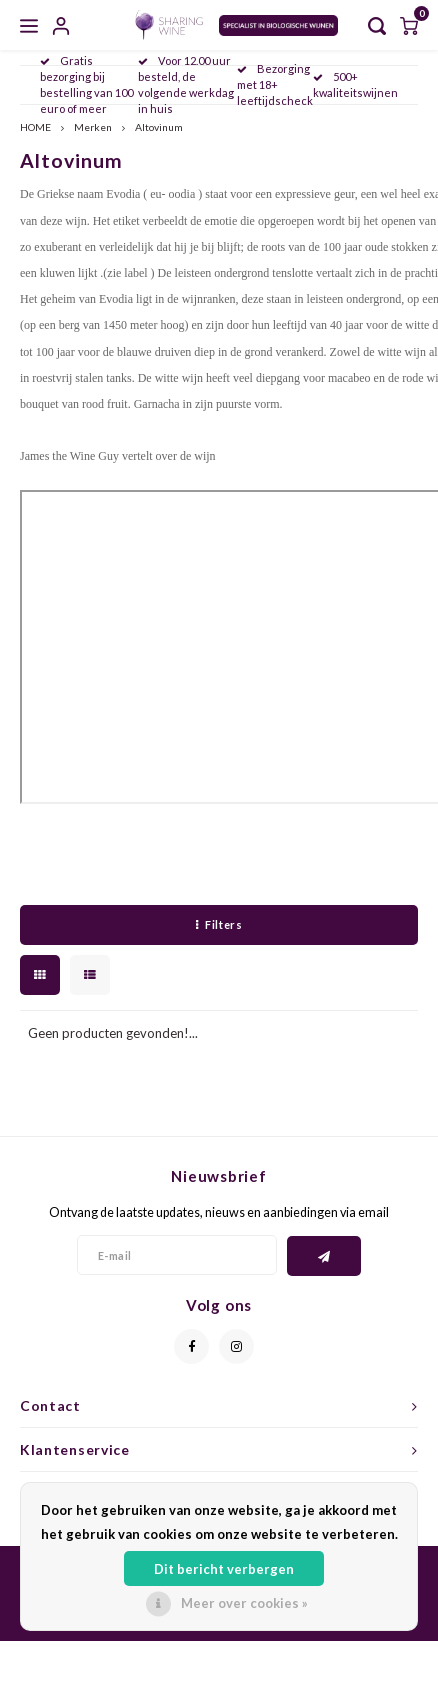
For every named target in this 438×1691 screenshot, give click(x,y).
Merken (93, 127)
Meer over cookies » (244, 1603)
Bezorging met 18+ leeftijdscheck (275, 84)
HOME (35, 127)
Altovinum (159, 127)
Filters (219, 924)
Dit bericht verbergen (224, 1569)
